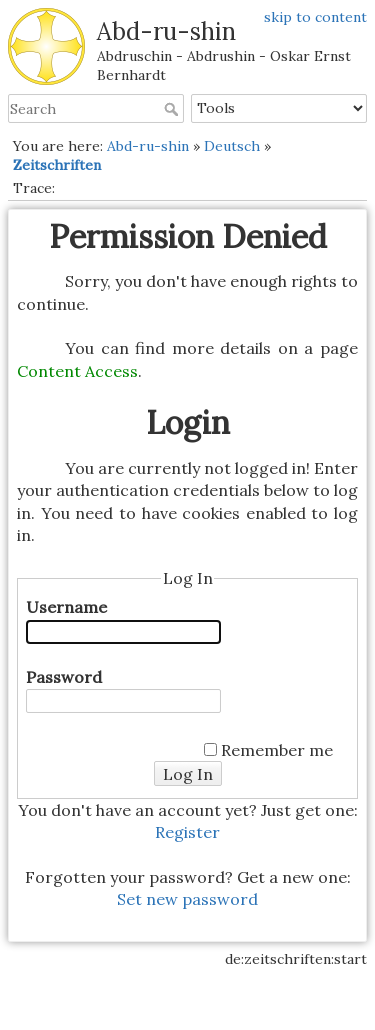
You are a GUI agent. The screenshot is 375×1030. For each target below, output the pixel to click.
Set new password (187, 899)
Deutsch (232, 146)
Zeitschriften (57, 165)
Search (173, 109)
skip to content (315, 17)
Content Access (77, 371)
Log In (188, 774)
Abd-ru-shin (148, 146)
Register (187, 832)
